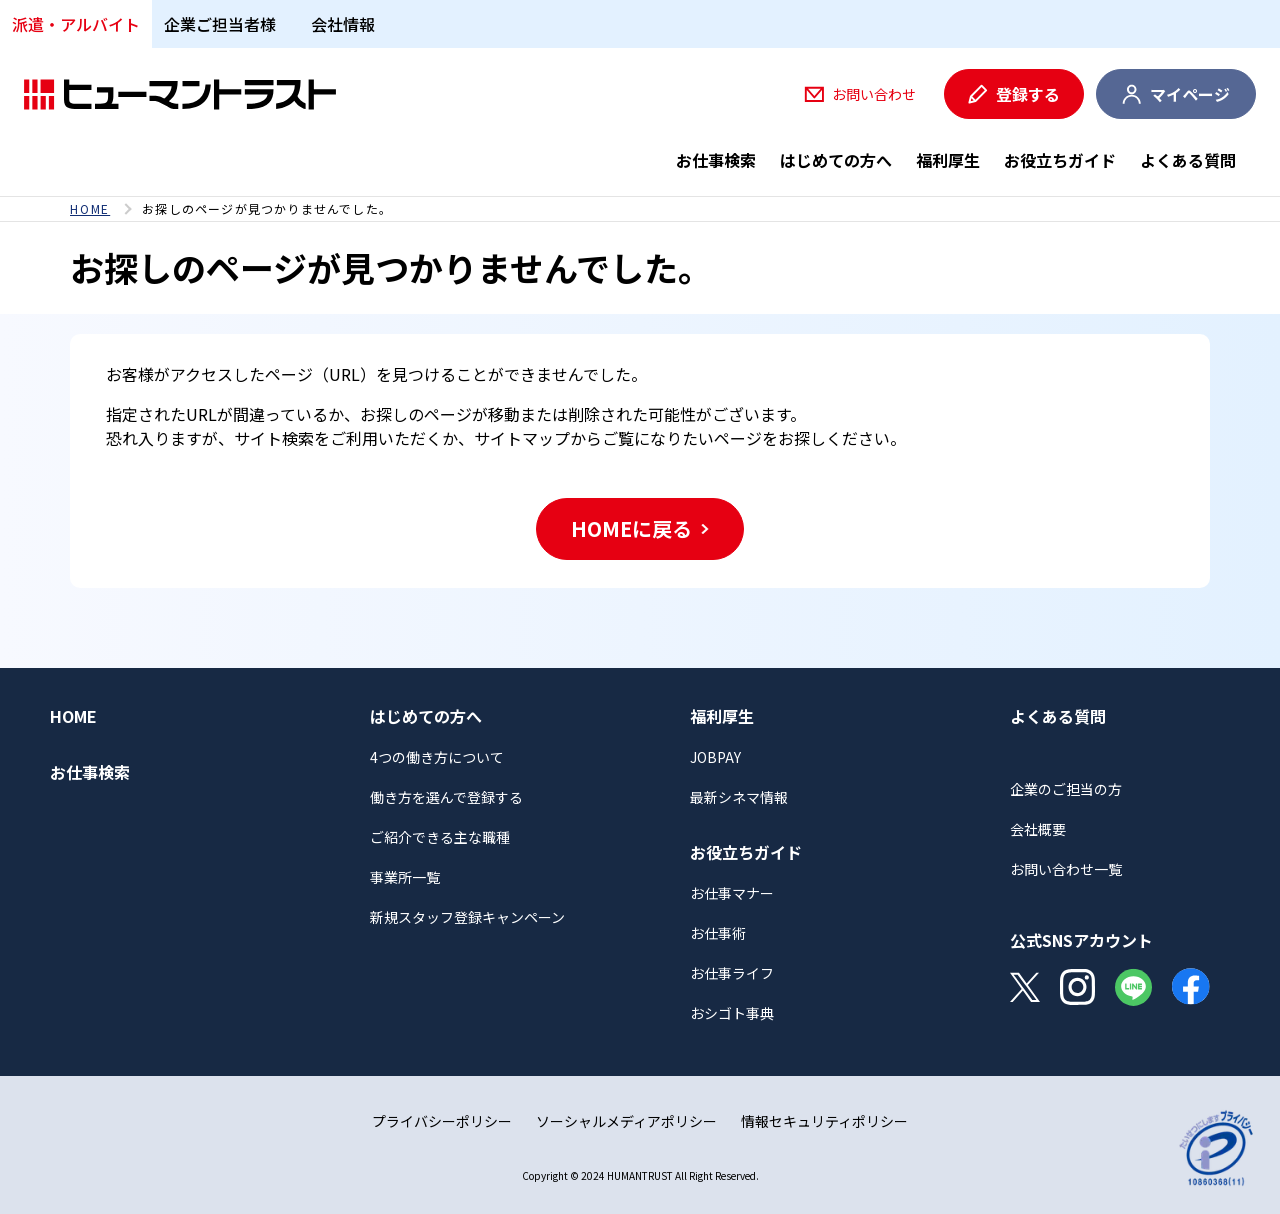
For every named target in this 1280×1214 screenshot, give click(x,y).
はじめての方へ (836, 160)
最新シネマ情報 (739, 797)
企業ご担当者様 (220, 24)
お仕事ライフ (732, 973)
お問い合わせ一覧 (1066, 869)
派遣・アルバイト (76, 24)
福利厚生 (948, 160)
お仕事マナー (732, 893)
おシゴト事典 (732, 1013)
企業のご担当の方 (1066, 789)
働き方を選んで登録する (446, 797)
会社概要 (1038, 829)
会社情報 (343, 24)
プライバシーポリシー (442, 1121)
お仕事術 (718, 933)
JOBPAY (715, 757)
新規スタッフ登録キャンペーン (467, 917)
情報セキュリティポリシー (824, 1121)
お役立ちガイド (1060, 160)
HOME (90, 209)
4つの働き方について (437, 757)
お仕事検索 (716, 160)
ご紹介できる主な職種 (440, 837)
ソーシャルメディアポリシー (626, 1121)
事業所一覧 (405, 877)
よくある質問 (1188, 160)
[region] (640, 209)
